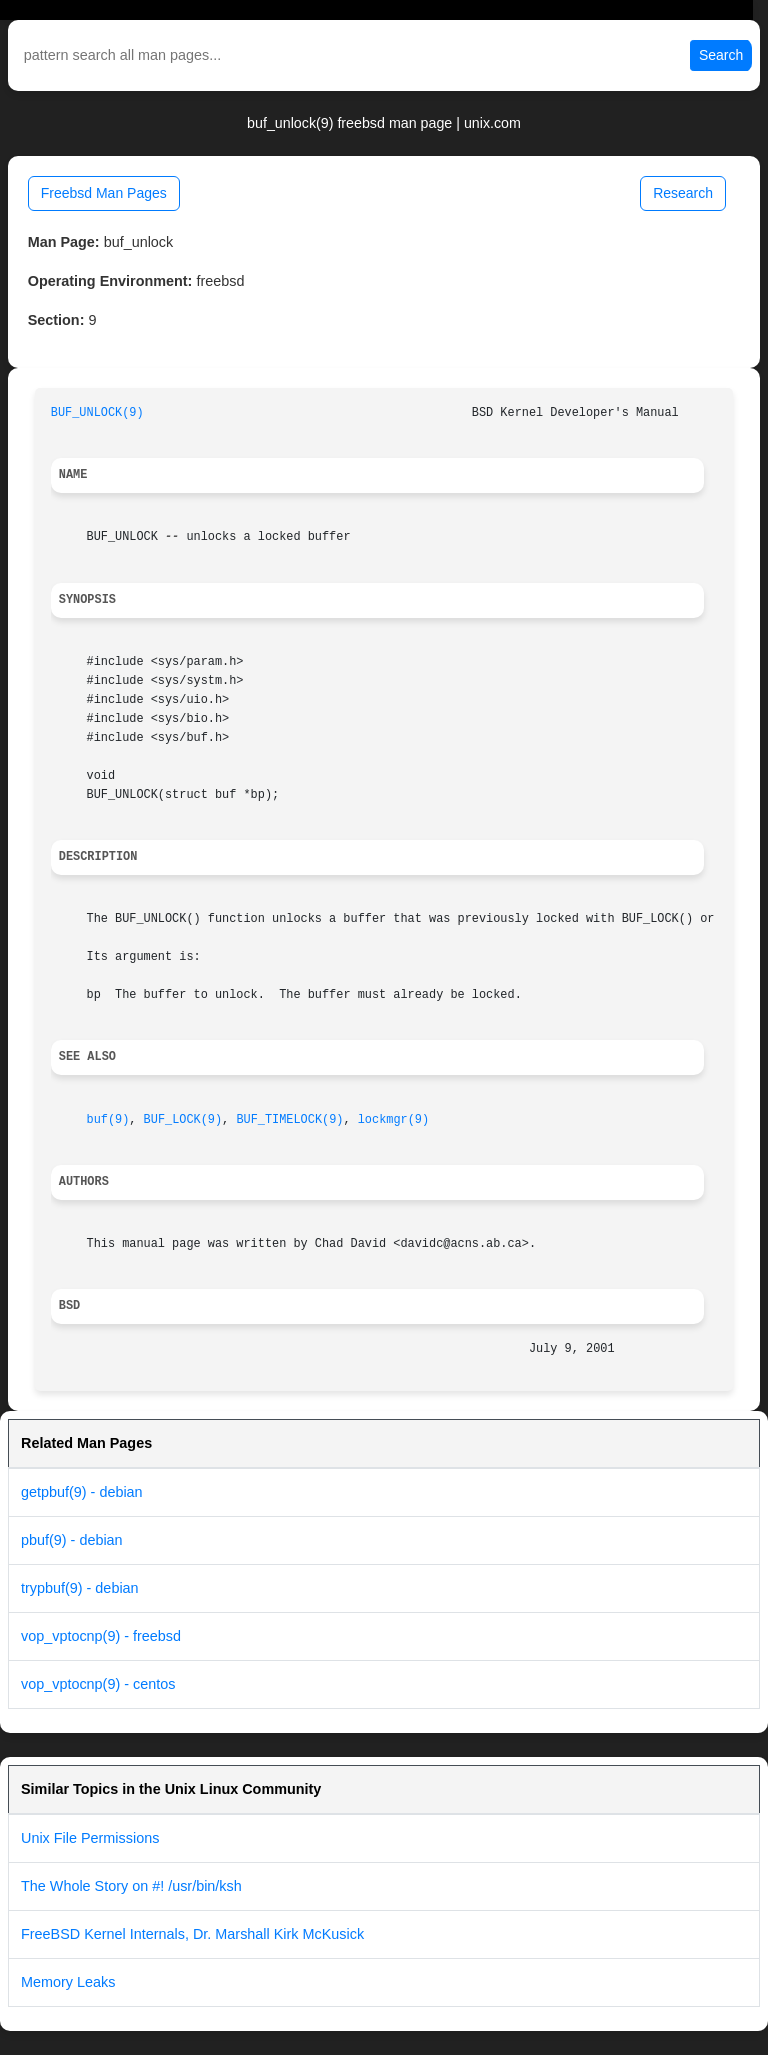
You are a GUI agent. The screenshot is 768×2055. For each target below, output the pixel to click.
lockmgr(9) (393, 1120)
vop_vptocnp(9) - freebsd (101, 1636)
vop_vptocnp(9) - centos (98, 1684)
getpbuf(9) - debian (82, 1492)
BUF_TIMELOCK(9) (289, 1120)
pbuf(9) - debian (72, 1540)
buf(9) (108, 1120)
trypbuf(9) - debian (80, 1588)
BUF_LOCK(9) (183, 1120)
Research (683, 193)
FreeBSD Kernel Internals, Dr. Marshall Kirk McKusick (192, 1934)
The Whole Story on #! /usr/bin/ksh (131, 1886)
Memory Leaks (68, 1982)
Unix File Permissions (90, 1838)
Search (721, 55)
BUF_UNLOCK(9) (97, 413)
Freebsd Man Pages (104, 193)
